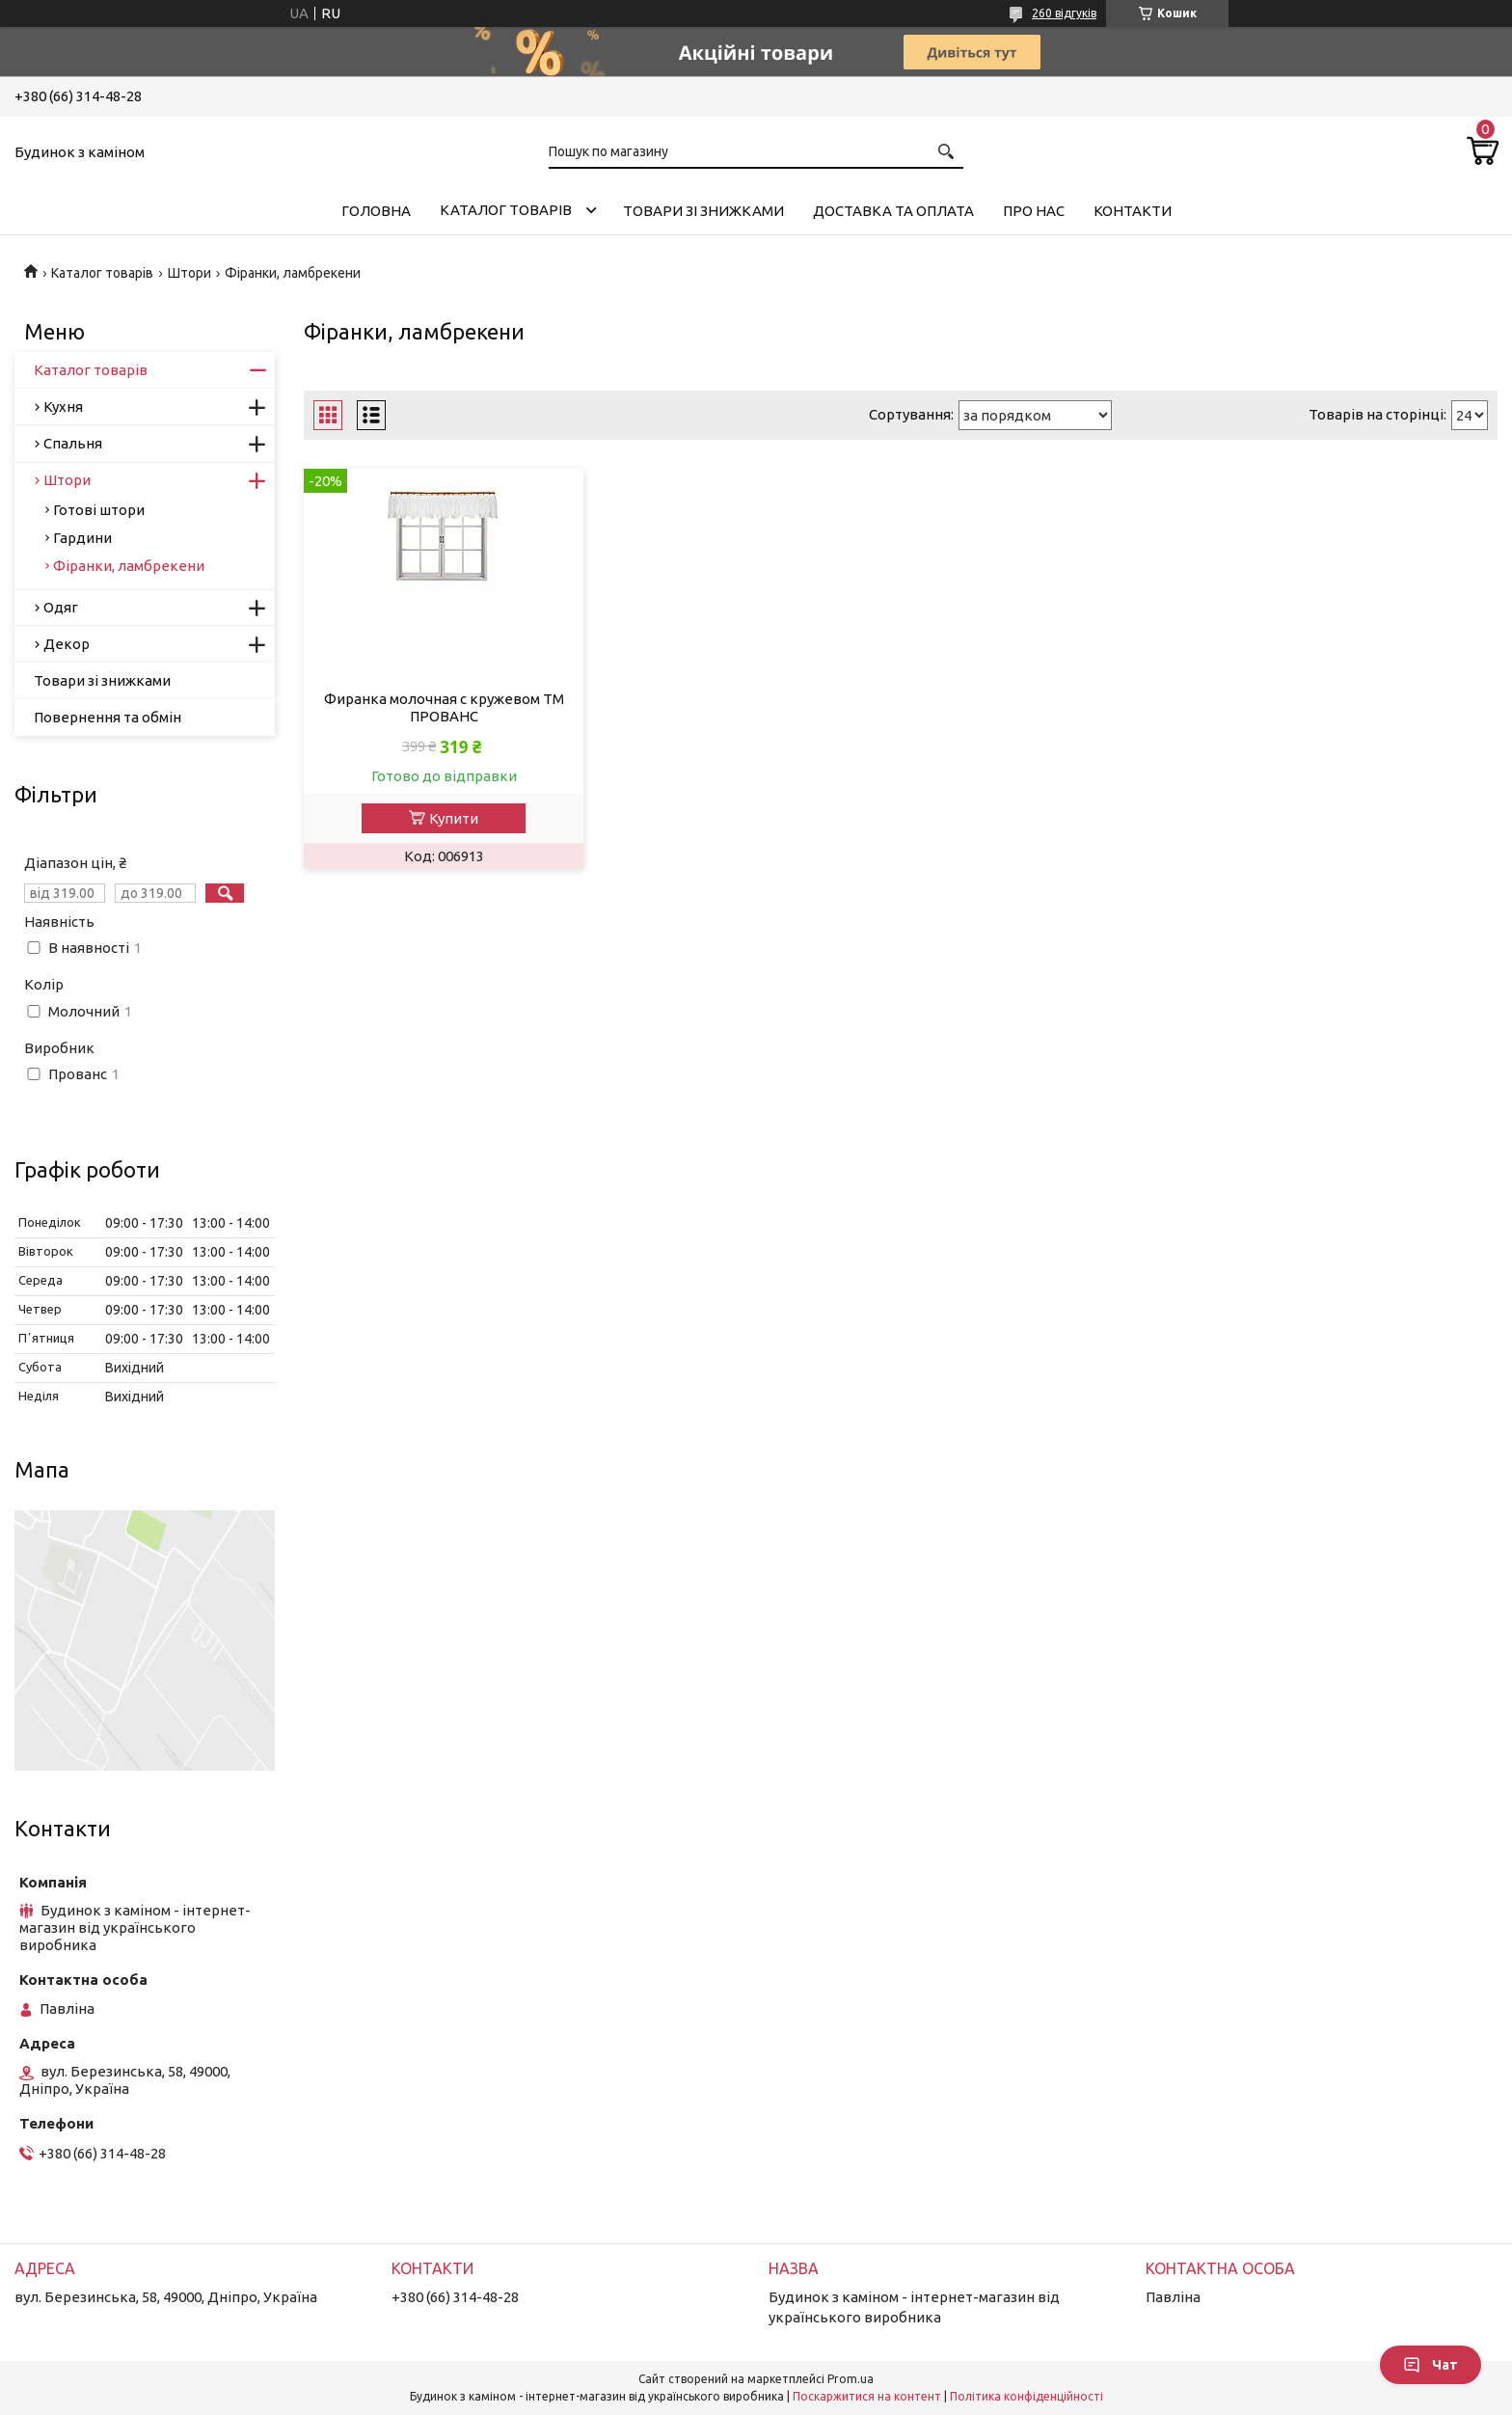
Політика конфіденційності (1026, 2396)
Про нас (1034, 211)
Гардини (82, 537)
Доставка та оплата (893, 211)
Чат (1430, 2365)
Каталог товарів (506, 210)
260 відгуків (1064, 13)
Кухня (63, 406)
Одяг (60, 607)
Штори (189, 273)
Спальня (72, 443)
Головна (376, 211)
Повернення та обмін (107, 717)
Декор (66, 644)
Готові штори (99, 510)
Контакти (1133, 211)
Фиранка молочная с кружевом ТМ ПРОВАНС (444, 707)
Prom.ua (850, 2379)
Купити (453, 818)
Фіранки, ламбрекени (128, 565)
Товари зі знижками (703, 211)
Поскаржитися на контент (867, 2396)
